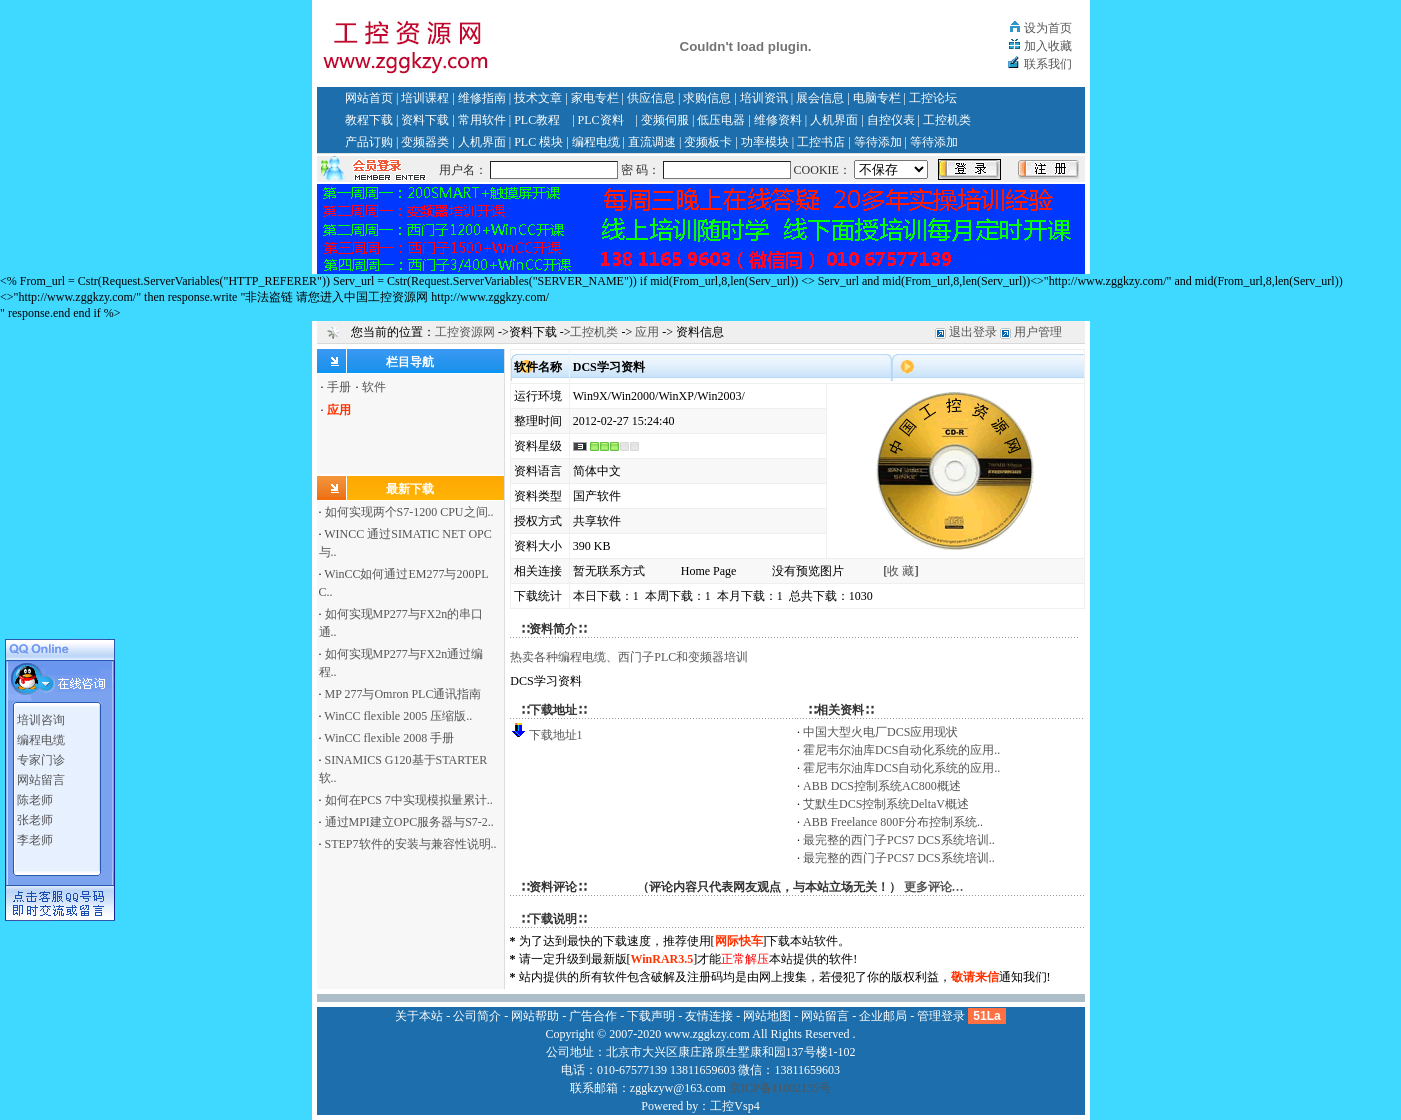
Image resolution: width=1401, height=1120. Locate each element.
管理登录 (941, 1016)
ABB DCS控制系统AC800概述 (882, 786)
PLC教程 (537, 120)
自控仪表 (891, 120)
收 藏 (900, 571)
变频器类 (425, 142)
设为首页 (1048, 28)
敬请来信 (975, 977)
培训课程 (425, 98)
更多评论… (934, 887)
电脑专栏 (877, 98)
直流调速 (652, 142)
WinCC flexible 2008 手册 (389, 738)
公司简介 (477, 1016)
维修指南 (482, 98)
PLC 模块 (538, 142)
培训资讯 (764, 98)
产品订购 (369, 142)
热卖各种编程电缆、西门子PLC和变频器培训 (629, 657)
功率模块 (765, 142)
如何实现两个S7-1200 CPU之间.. (409, 512)
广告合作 (593, 1016)
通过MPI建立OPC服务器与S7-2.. (409, 822)
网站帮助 (535, 1016)
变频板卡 (708, 142)
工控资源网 (465, 332)
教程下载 (369, 120)
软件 (374, 387)
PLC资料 (601, 120)
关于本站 (419, 1016)
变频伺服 (665, 120)
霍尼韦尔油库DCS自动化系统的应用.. (901, 750)
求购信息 (707, 98)
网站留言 (41, 776)
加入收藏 (1048, 46)
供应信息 (651, 98)
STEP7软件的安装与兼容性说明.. (411, 844)
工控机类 (947, 120)
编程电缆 (596, 142)
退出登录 (973, 332)
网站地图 (767, 1016)
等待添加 (878, 142)
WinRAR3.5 (662, 959)
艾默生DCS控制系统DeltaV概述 (886, 804)
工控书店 (821, 142)
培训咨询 (41, 716)
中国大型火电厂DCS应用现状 (880, 732)
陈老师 (35, 796)
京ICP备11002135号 (780, 1088)
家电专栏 (595, 98)
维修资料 (778, 120)
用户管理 (1038, 332)
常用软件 (482, 120)
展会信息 (820, 98)
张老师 (35, 816)
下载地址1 (556, 735)
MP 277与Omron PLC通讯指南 (403, 694)
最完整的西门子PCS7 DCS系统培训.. (899, 840)
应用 (647, 332)
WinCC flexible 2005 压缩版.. (398, 716)
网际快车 (739, 941)
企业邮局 (883, 1016)
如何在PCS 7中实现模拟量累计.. (409, 800)
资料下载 (425, 120)
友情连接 (709, 1016)
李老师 (35, 836)
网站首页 (369, 98)
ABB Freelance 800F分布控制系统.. (893, 822)
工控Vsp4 (734, 1106)
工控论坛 (933, 98)
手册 (339, 387)
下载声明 (651, 1016)
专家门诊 (41, 756)
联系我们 (1048, 64)
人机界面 (834, 120)
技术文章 (538, 98)
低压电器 (721, 120)
